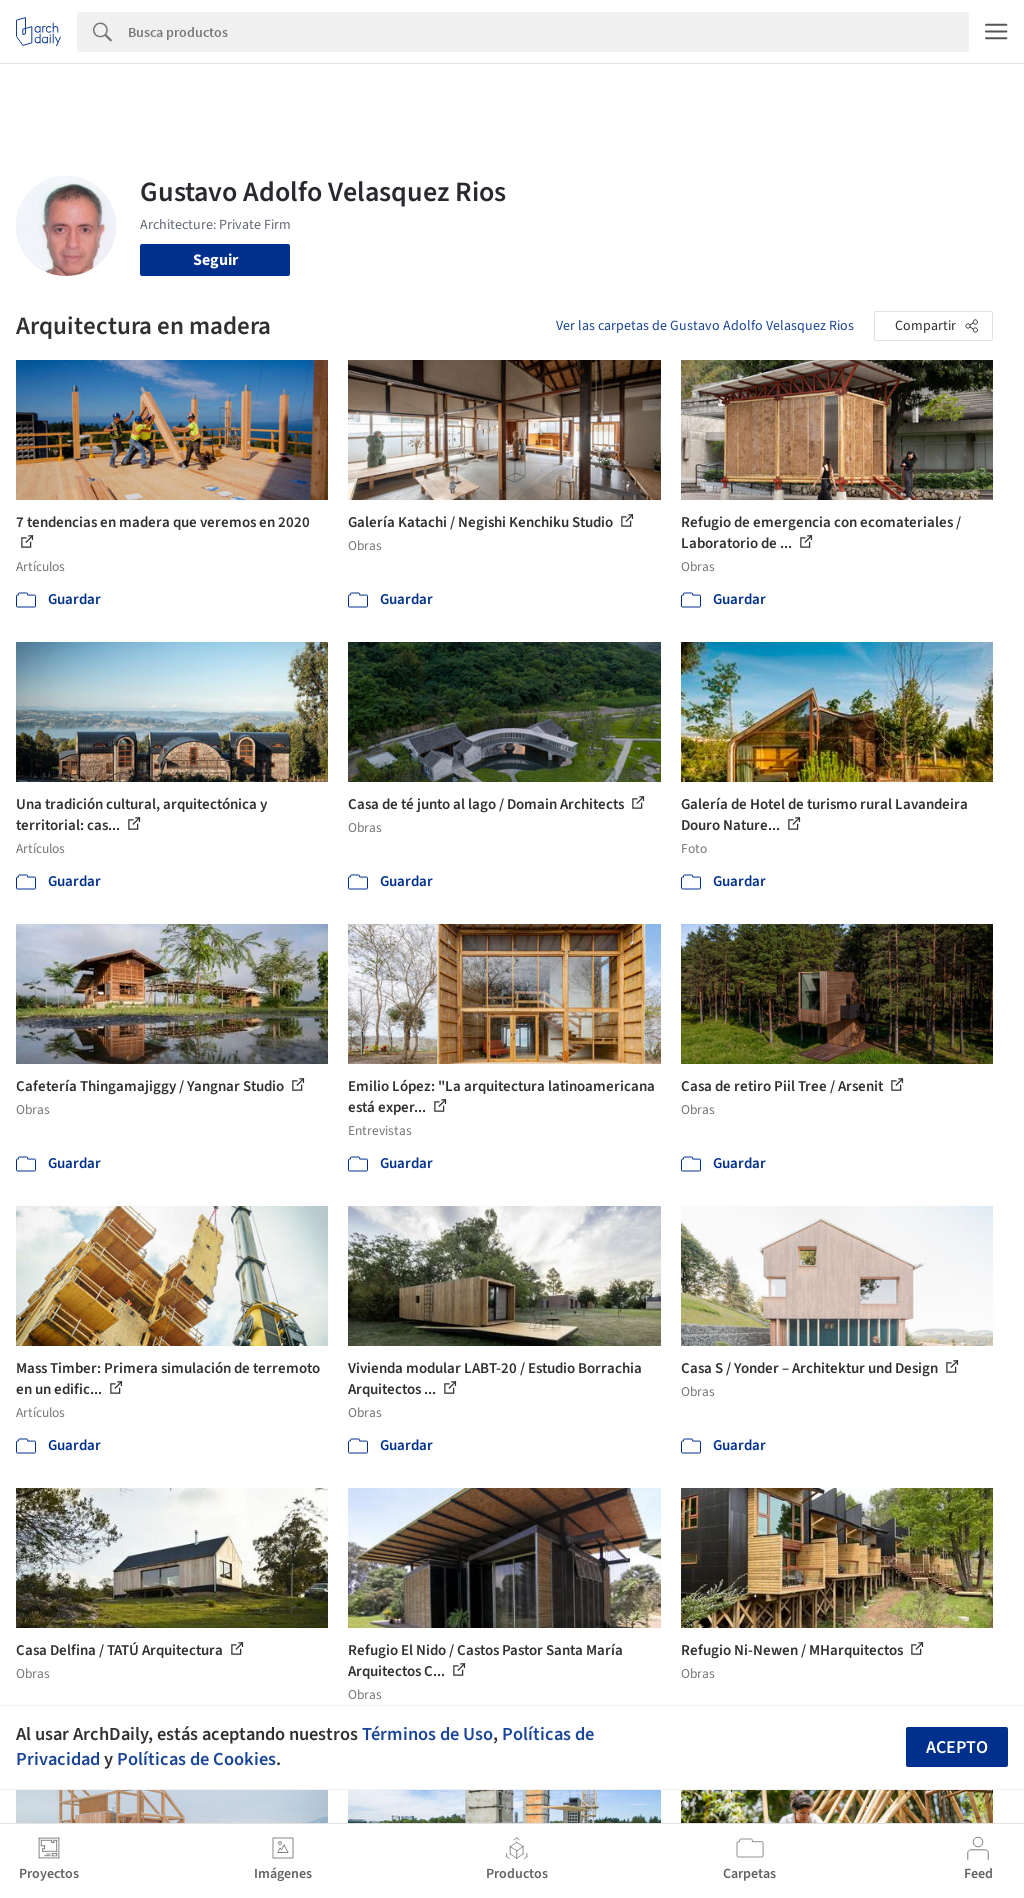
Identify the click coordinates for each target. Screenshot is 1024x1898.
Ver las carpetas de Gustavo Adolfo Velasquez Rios (705, 326)
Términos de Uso (427, 1734)
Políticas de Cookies (196, 1759)
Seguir (215, 260)
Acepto (957, 1747)
